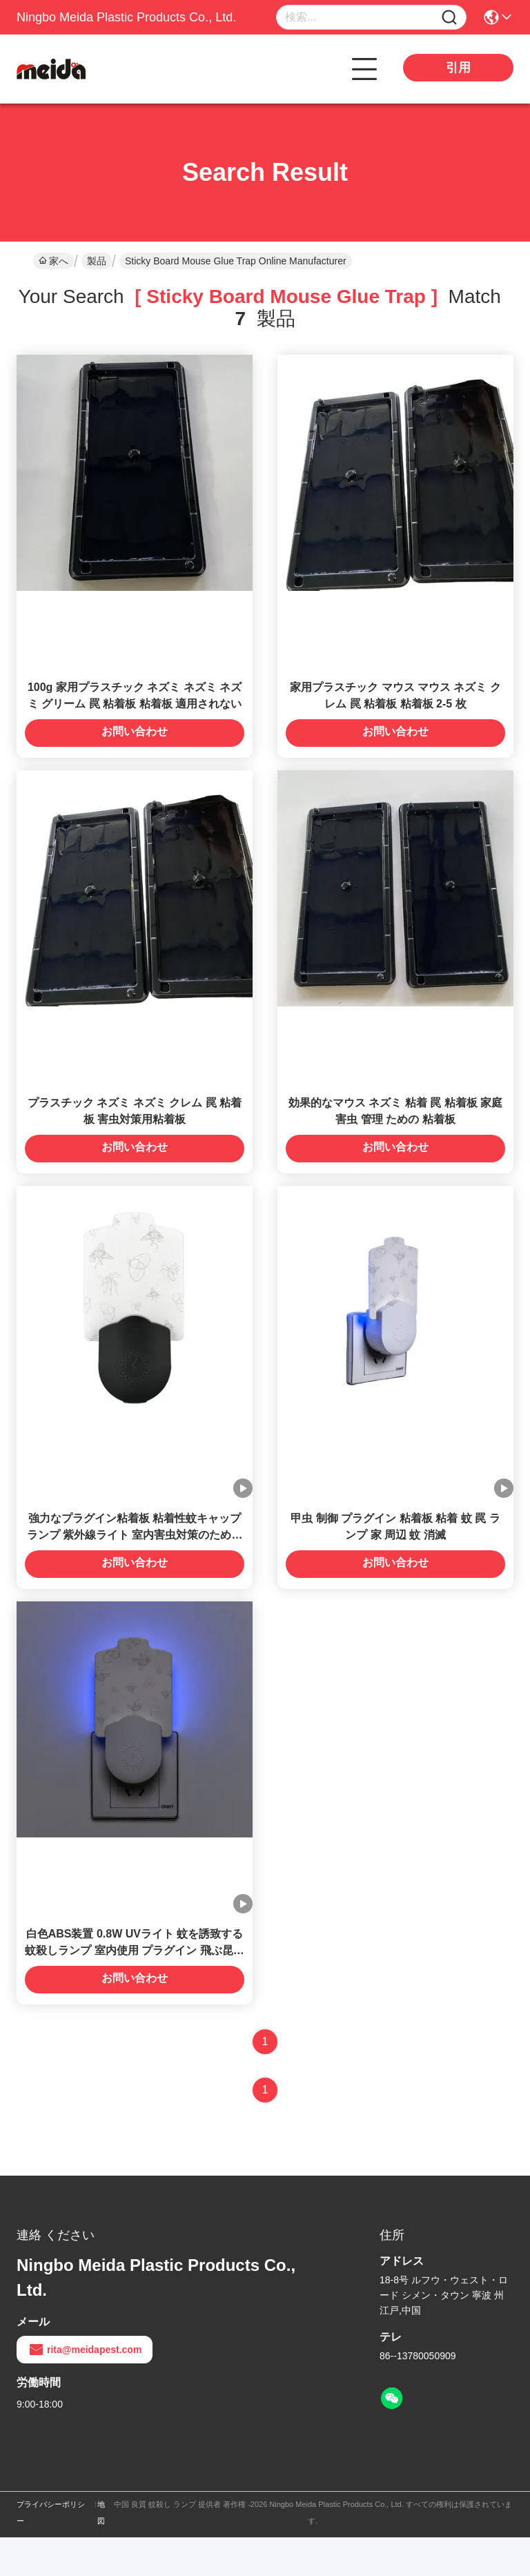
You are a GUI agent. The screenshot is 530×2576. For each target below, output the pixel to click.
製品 (96, 260)
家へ (53, 260)
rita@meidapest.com (84, 2388)
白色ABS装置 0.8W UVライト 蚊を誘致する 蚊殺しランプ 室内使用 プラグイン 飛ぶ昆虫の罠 (134, 1989)
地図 (101, 2551)
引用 (458, 68)
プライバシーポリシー (51, 2551)
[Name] (449, 17)
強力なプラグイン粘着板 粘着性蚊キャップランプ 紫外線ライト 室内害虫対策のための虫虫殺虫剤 (135, 1563)
